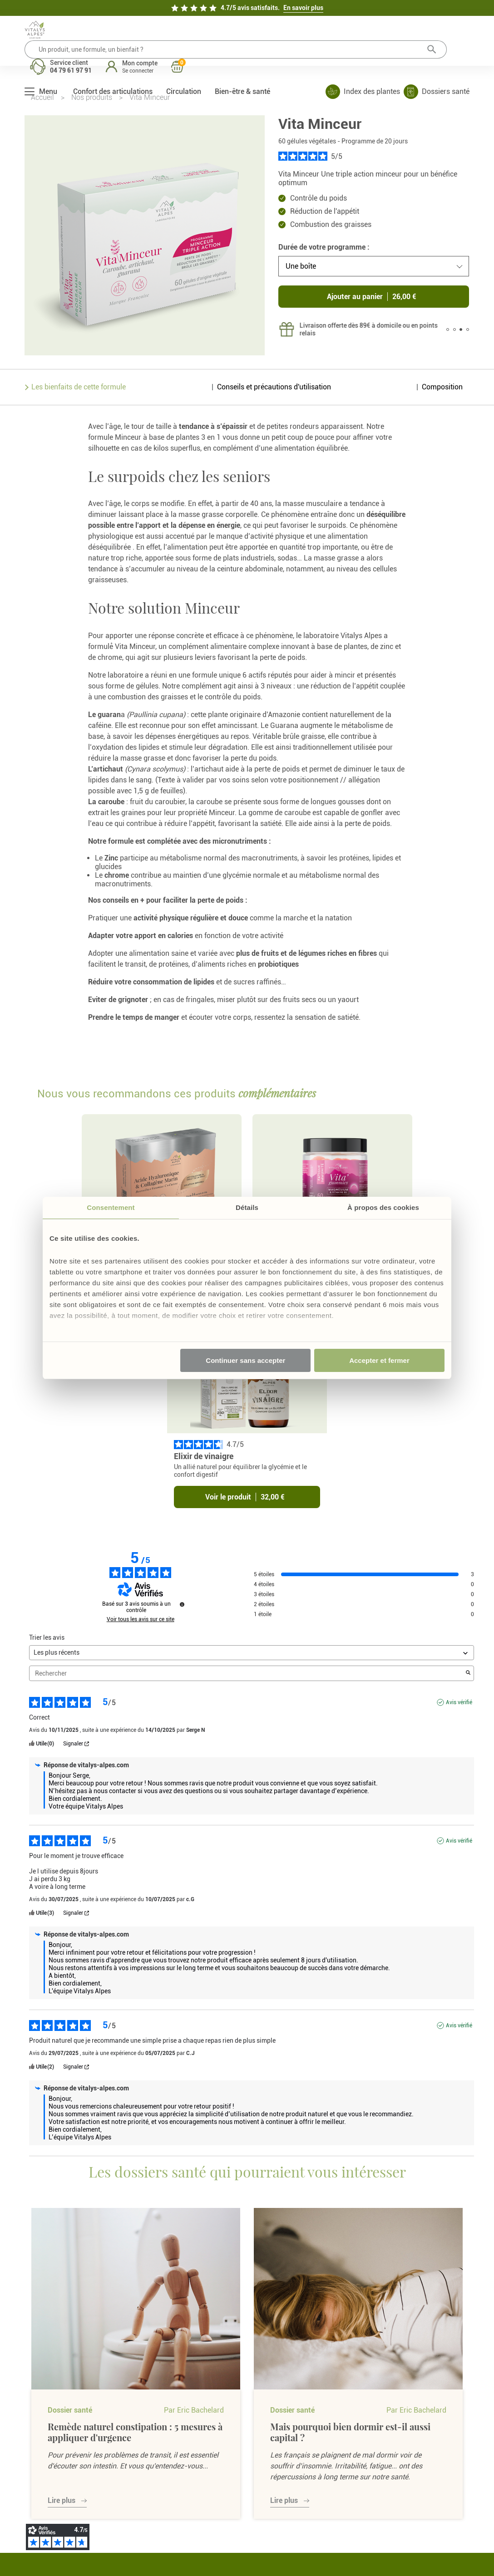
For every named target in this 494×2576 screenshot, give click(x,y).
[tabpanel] (362, 338)
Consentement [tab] (110, 1207)
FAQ (186, 2449)
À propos (111, 2449)
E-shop (108, 2420)
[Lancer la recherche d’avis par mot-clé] (468, 1494)
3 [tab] (460, 338)
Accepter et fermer (379, 1360)
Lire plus (61, 2320)
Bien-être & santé (242, 63)
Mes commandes (285, 2420)
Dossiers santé (119, 2464)
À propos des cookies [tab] (383, 1207)
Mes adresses (280, 2435)
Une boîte (301, 275)
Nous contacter (201, 2420)
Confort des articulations (113, 63)
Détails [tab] (247, 1207)
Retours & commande (210, 2435)
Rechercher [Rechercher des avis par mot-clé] (247, 1494)
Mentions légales (380, 2542)
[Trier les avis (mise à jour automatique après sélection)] (251, 1473)
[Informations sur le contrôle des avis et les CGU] (182, 1425)
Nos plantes (115, 2479)
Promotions (115, 2435)
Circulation (183, 63)
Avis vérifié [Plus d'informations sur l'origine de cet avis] (459, 1523)
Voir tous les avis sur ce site (140, 1440)
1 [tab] (447, 338)
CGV (186, 2464)
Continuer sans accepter (245, 1360)
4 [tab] (467, 338)
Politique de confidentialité (200, 2482)
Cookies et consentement (200, 2504)
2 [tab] (454, 338)
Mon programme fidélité (284, 2453)
